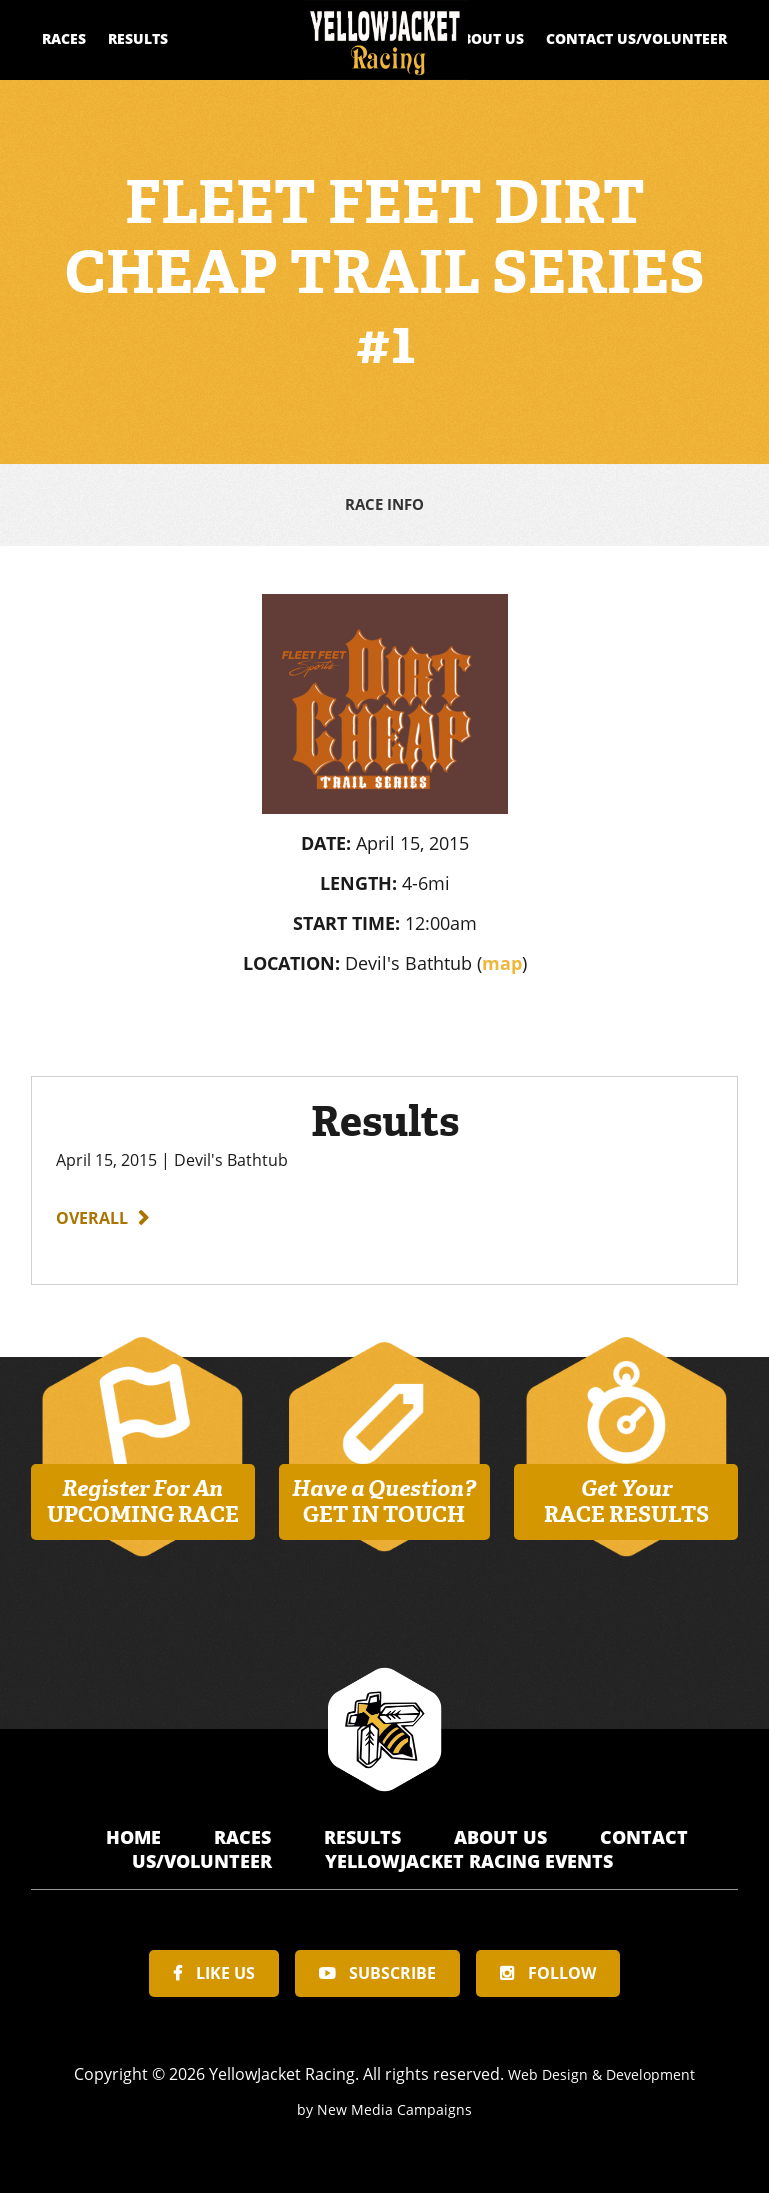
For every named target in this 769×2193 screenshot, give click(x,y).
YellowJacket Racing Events (469, 1857)
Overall (92, 1214)
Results (138, 38)
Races (64, 38)
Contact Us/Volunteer (636, 38)
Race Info (384, 503)
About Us (488, 38)
